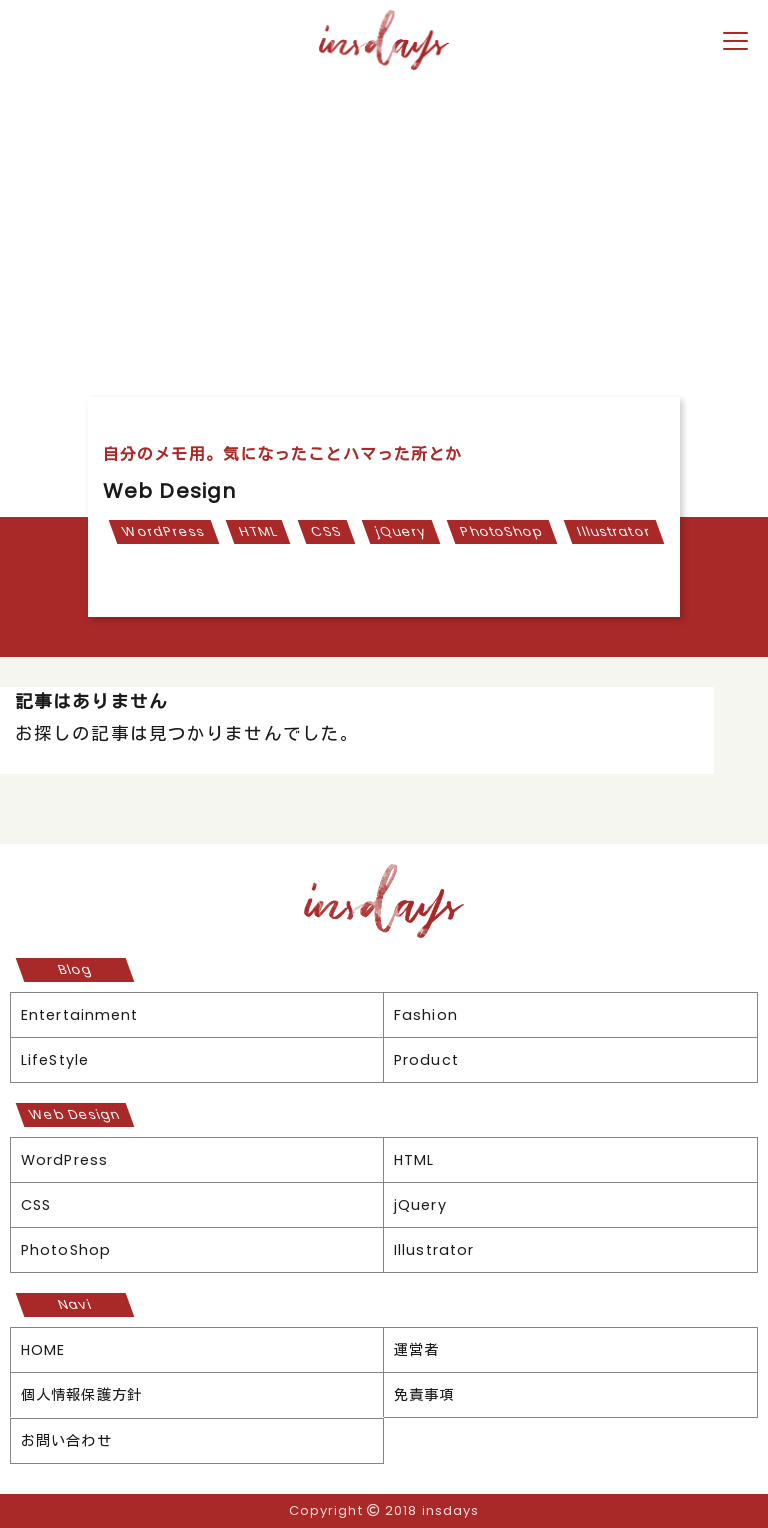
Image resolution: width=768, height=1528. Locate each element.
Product (426, 1060)
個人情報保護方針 (81, 1395)
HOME (43, 1350)
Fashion (426, 1015)
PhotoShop (501, 531)
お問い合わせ (66, 1441)
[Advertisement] (384, 227)
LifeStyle (55, 1060)
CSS (326, 531)
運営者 (416, 1350)
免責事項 (424, 1395)
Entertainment (80, 1015)
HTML (257, 531)
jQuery (400, 531)
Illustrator (613, 531)
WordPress (163, 531)
